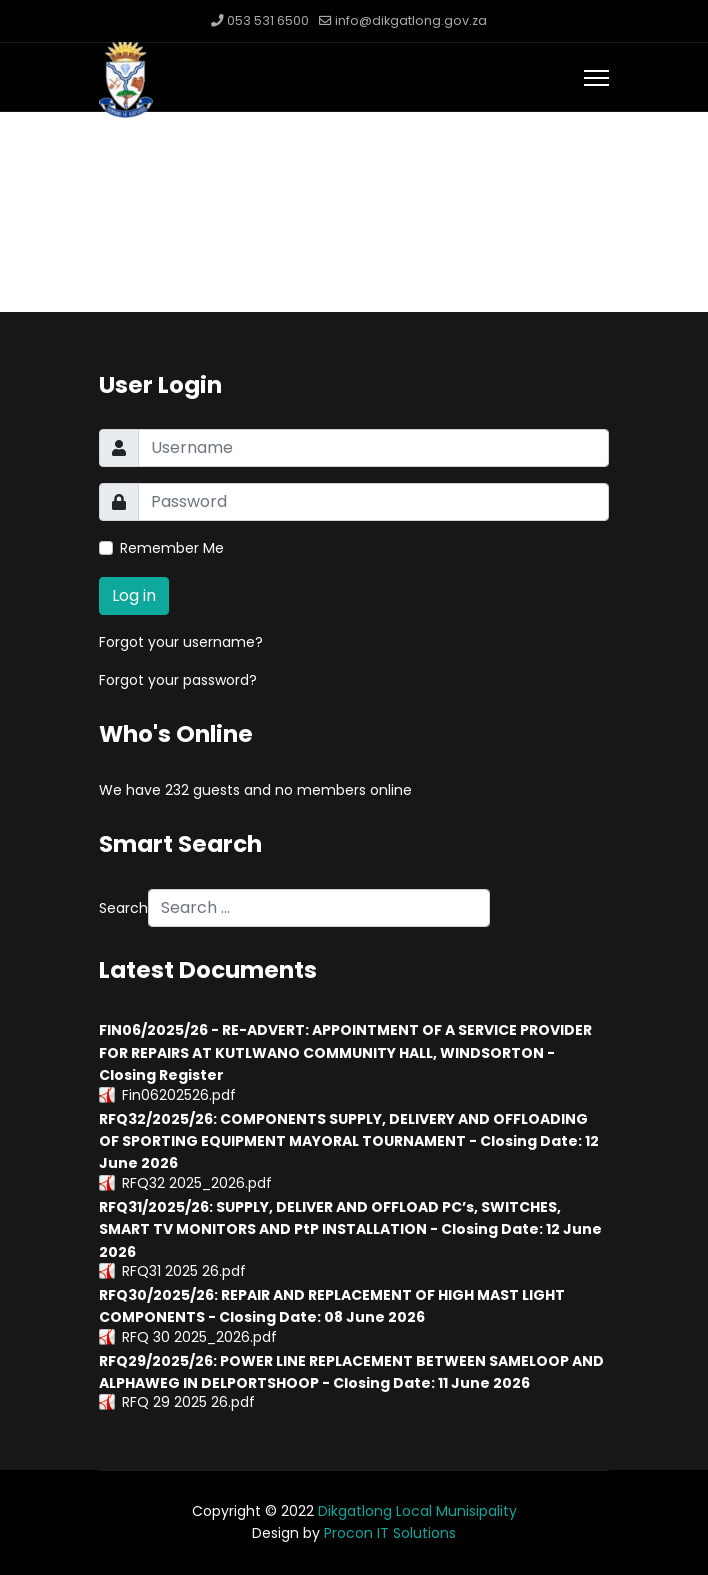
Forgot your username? (181, 642)
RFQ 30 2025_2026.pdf (199, 1337)
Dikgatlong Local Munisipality (417, 1511)
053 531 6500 (268, 20)
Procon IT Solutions (390, 1533)
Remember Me (172, 548)
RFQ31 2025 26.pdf (184, 1271)
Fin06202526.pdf (179, 1095)
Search (123, 908)
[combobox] (319, 908)
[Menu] (596, 78)
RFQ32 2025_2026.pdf (197, 1183)
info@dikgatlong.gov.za (411, 20)
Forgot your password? (178, 680)
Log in (134, 595)
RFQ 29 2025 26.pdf (188, 1402)
